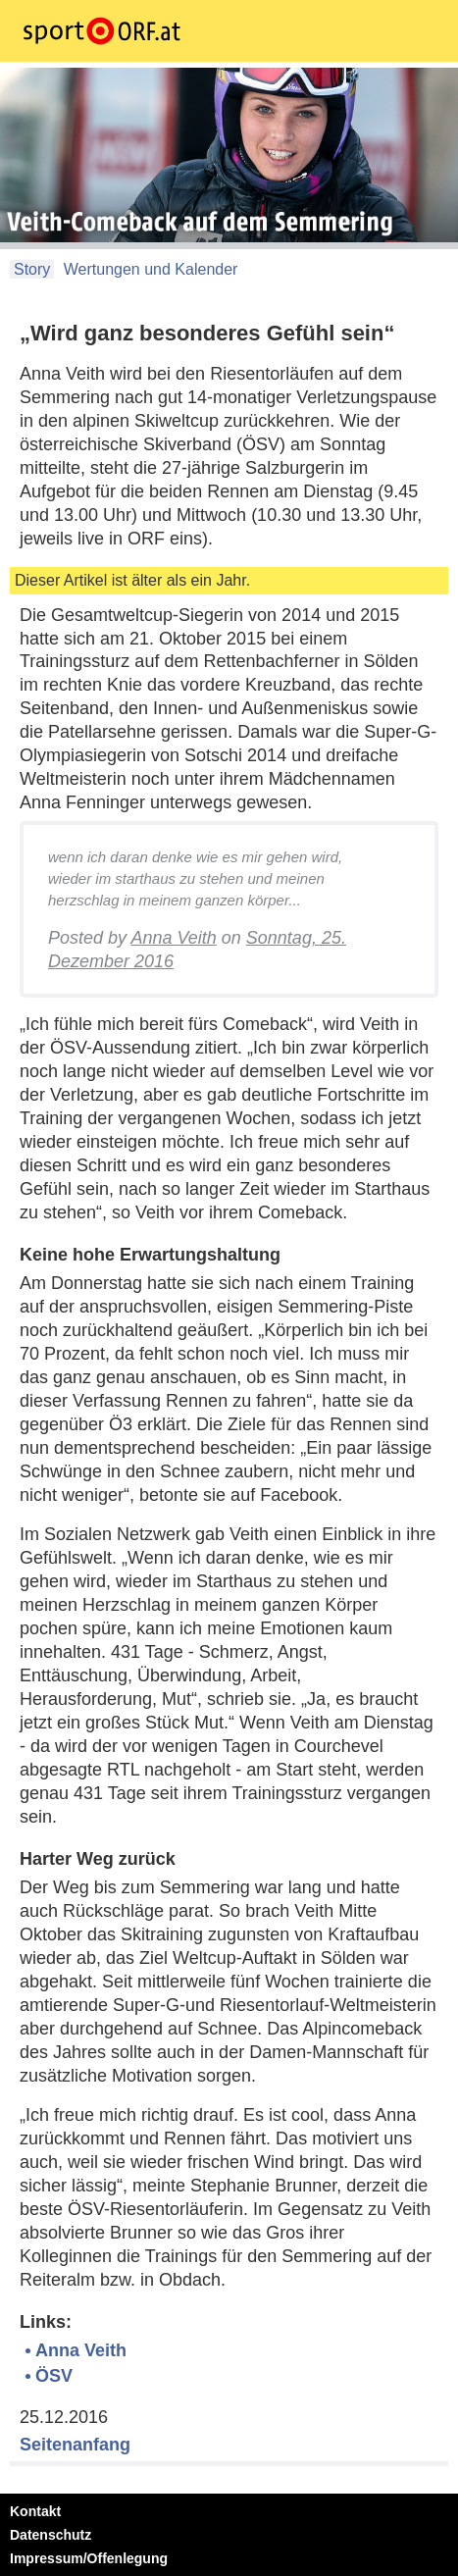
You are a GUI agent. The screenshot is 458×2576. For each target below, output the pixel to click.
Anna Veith (173, 938)
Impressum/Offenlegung (89, 2558)
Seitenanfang (75, 2444)
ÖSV (54, 2376)
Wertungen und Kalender (148, 269)
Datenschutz (50, 2535)
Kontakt (35, 2511)
